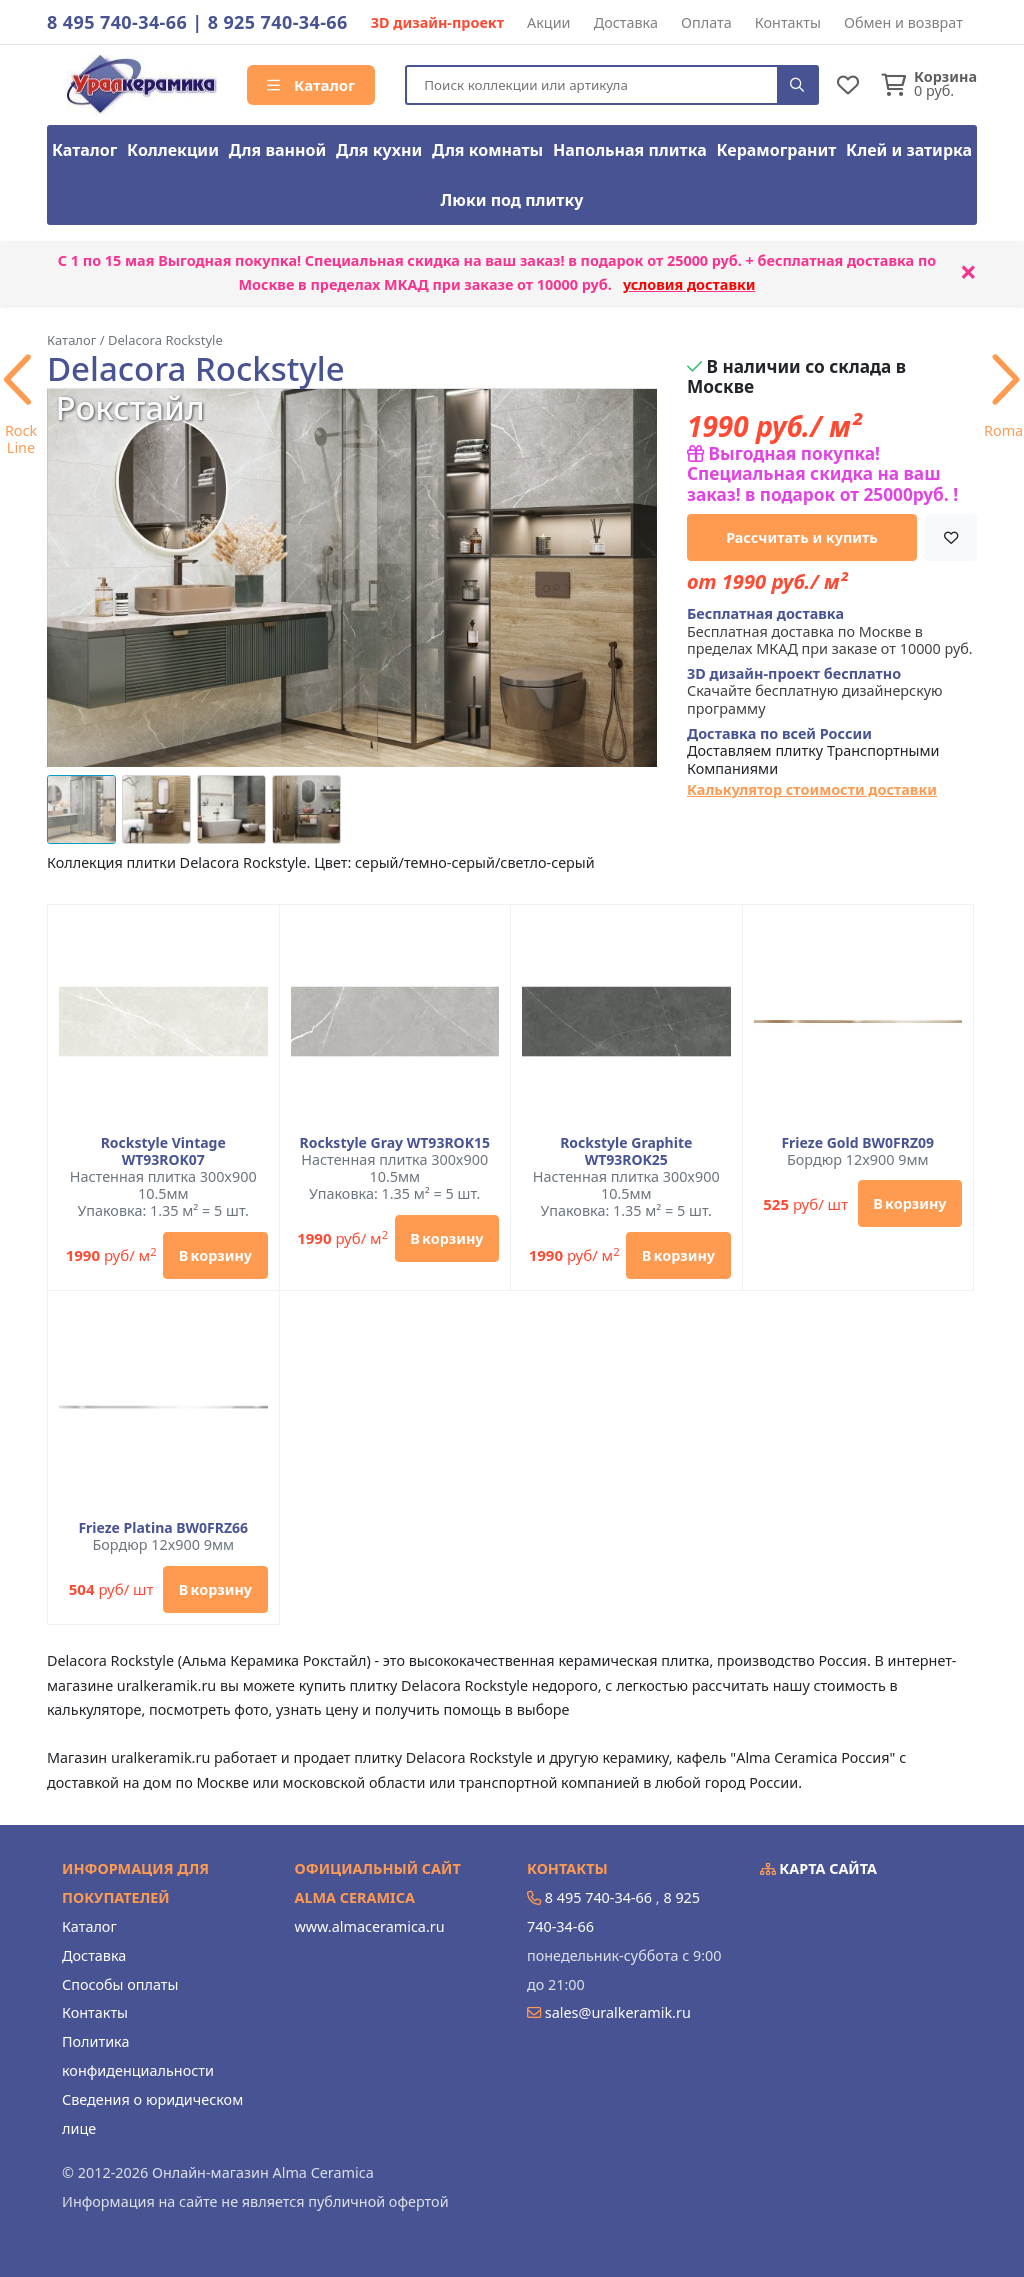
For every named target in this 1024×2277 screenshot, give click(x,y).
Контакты (788, 22)
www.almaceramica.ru (370, 1926)
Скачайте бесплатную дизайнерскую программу (815, 691)
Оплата (706, 22)
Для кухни (379, 150)
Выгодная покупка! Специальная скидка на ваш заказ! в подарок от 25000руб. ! (822, 474)
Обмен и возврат (903, 22)
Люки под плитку (512, 200)
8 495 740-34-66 (117, 22)
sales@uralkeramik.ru (618, 2012)
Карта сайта (819, 1868)
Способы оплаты (120, 1984)
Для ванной (278, 150)
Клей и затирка (909, 150)
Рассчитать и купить (802, 537)
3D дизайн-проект (437, 22)
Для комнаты (487, 150)
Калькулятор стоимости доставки (812, 789)
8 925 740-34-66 (278, 22)
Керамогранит (777, 150)
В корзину (215, 1255)
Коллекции (173, 150)
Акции (549, 22)
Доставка (626, 22)
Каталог (311, 85)
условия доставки (689, 284)
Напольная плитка (630, 150)
